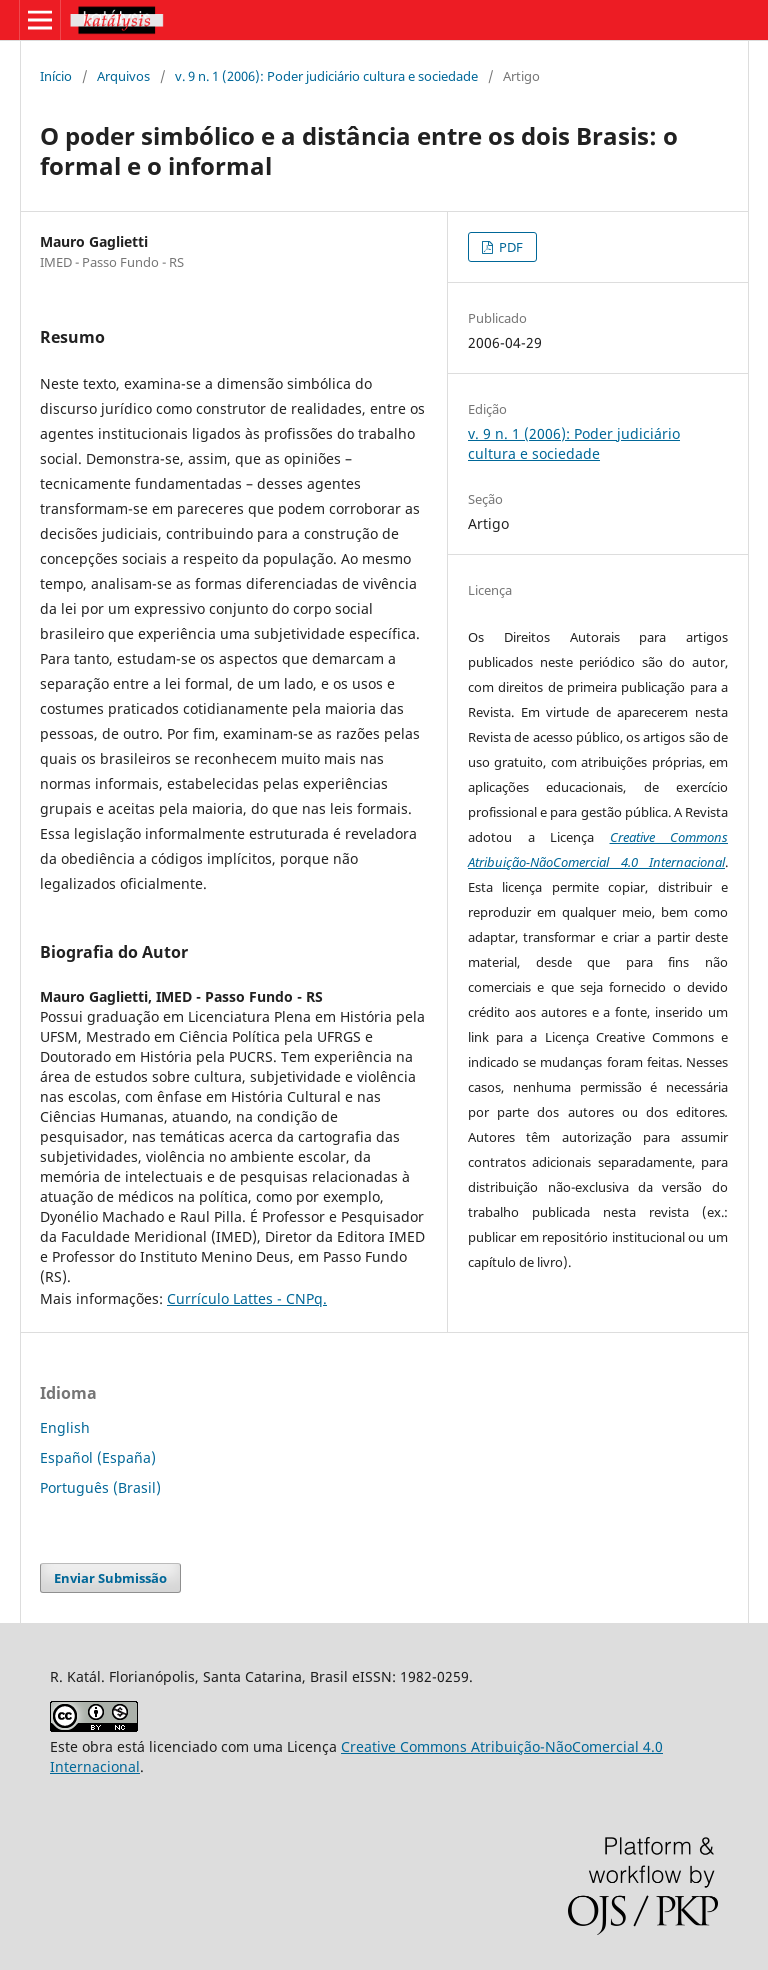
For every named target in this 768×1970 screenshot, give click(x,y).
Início (56, 76)
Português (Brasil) (100, 1487)
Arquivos (123, 76)
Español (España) (98, 1457)
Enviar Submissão (110, 1578)
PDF (509, 247)
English (65, 1427)
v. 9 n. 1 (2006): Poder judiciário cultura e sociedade (326, 76)
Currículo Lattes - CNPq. (247, 1298)
